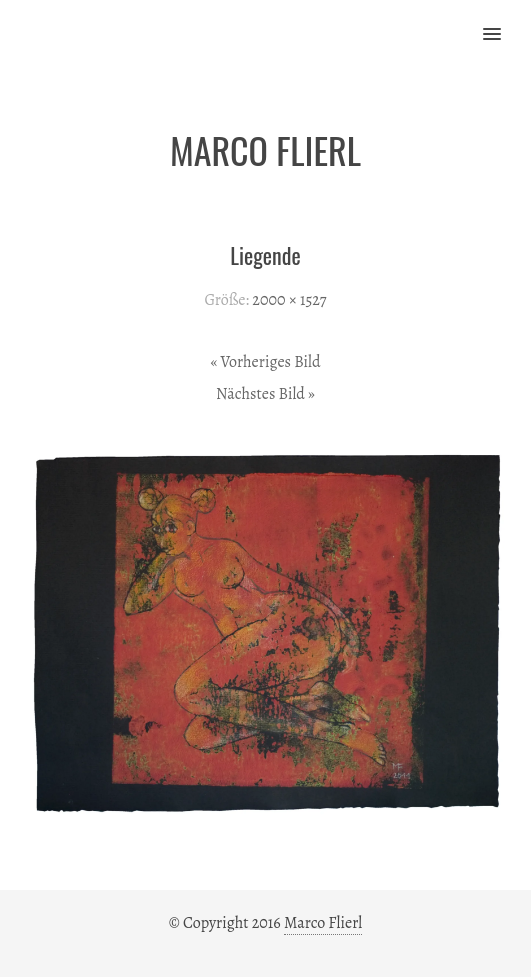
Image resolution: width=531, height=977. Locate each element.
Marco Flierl (323, 923)
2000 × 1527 (289, 300)
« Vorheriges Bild (265, 362)
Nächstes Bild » (265, 394)
